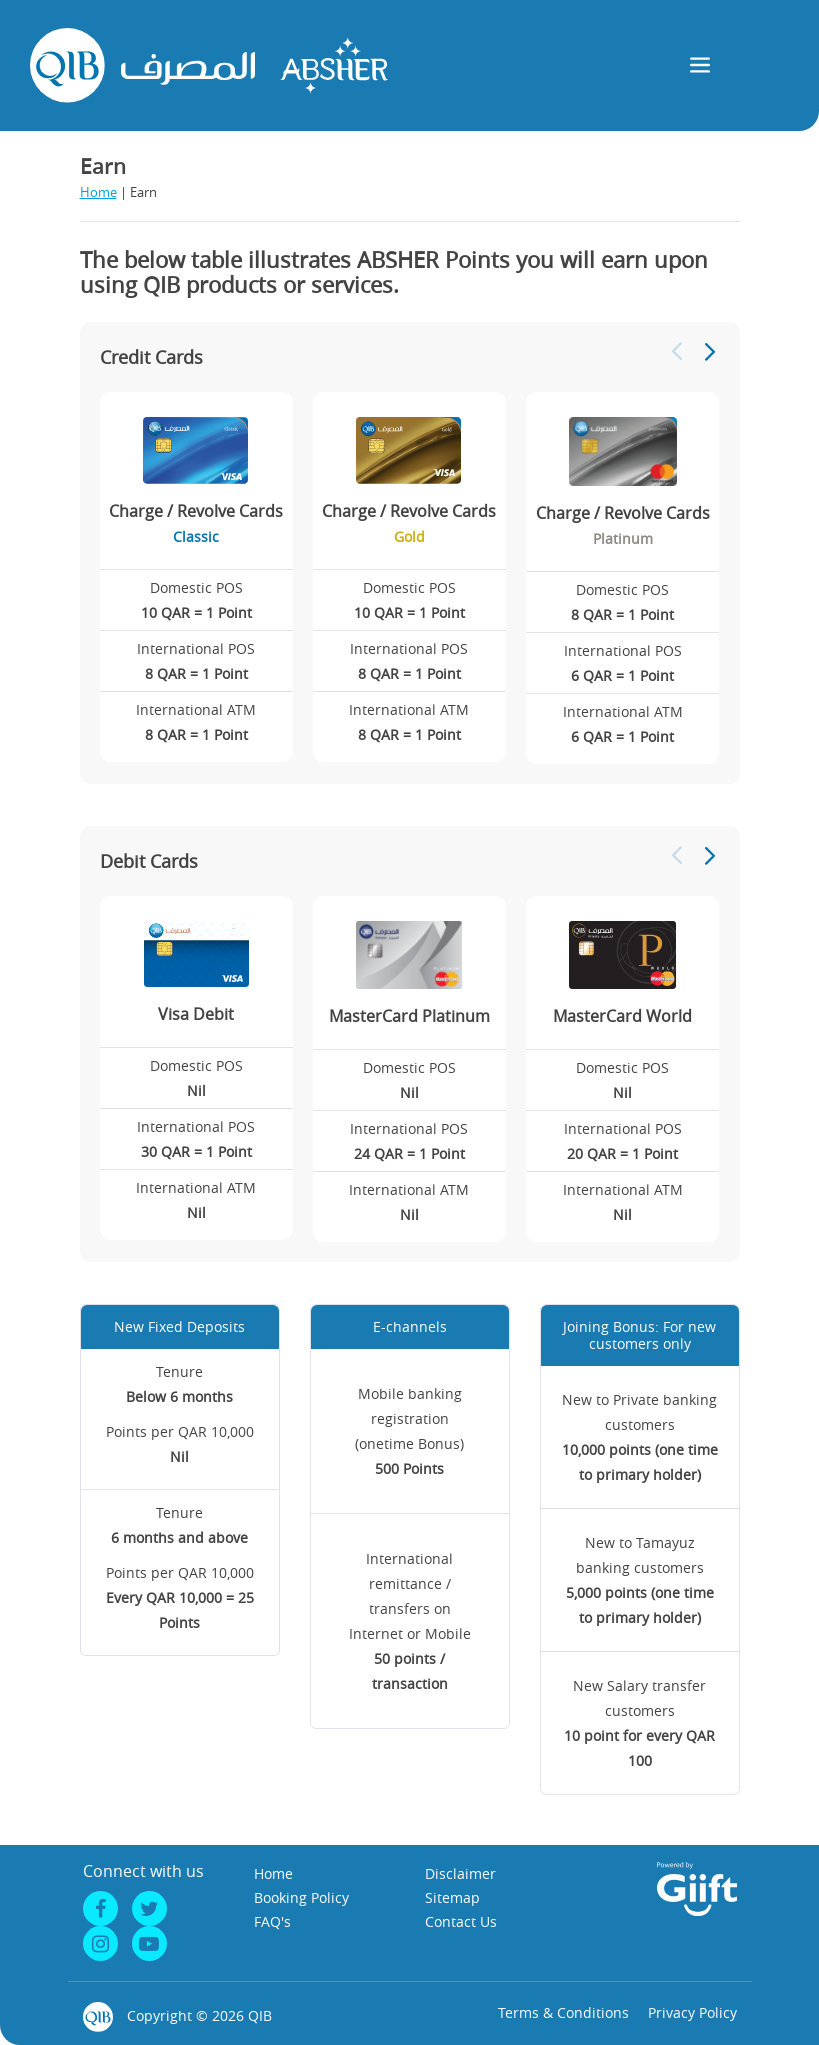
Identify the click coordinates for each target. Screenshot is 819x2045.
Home (98, 192)
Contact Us (461, 1921)
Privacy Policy (692, 2012)
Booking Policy (301, 1897)
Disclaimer (460, 1873)
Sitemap (452, 1897)
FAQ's (272, 1921)
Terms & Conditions (563, 2012)
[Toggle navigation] (700, 65)
